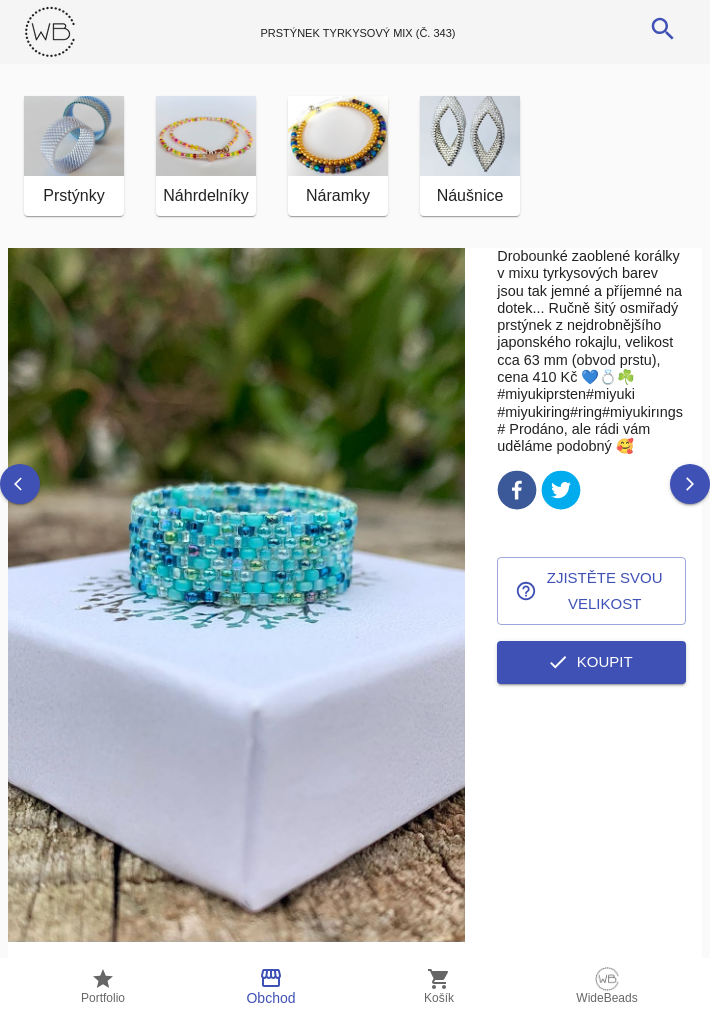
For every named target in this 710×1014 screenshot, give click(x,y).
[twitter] (561, 493)
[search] (663, 29)
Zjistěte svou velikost (591, 591)
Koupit (591, 662)
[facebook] (517, 493)
